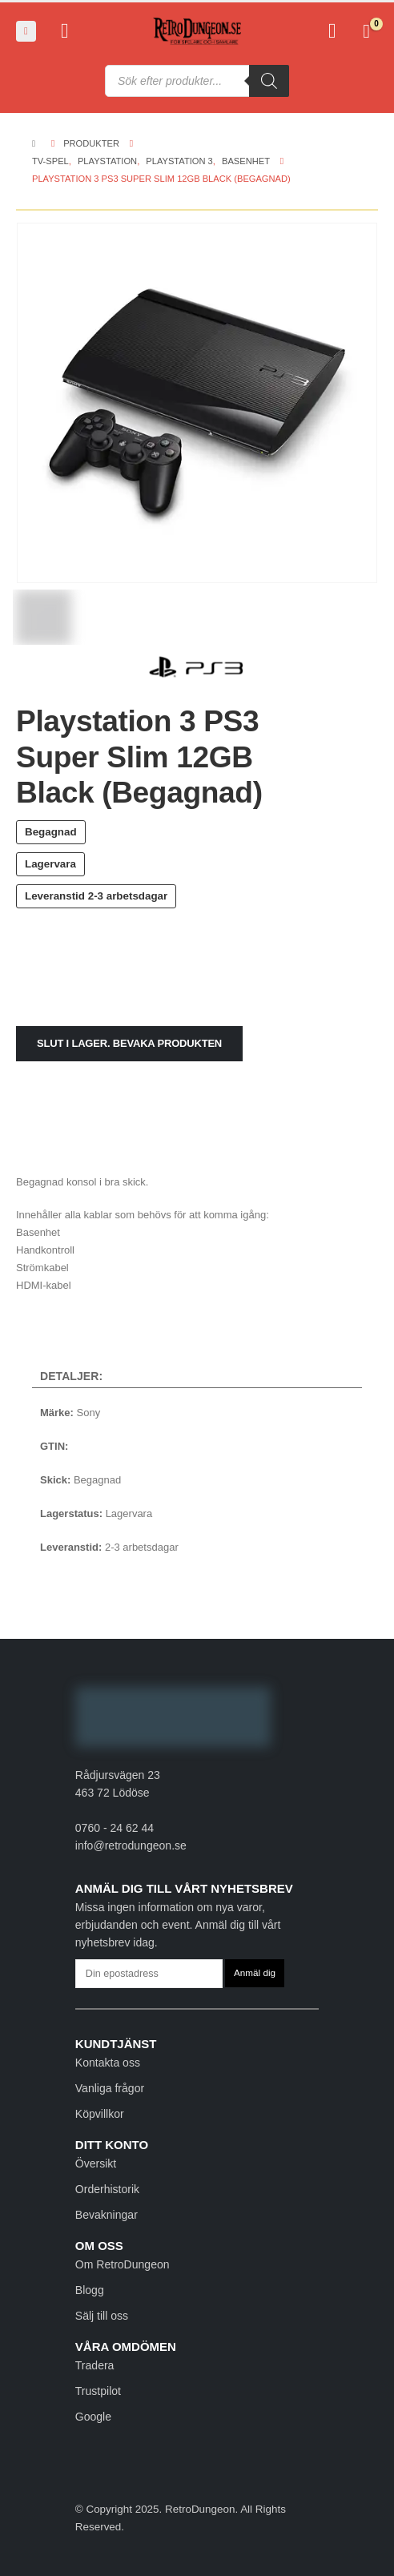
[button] (26, 31)
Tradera (95, 2365)
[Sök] (269, 81)
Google (93, 2416)
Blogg (89, 2290)
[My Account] (64, 31)
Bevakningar (106, 2214)
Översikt (95, 2163)
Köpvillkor (99, 2113)
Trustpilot (98, 2391)
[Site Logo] (197, 31)
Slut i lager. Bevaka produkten (129, 1043)
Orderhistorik (107, 2189)
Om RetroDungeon (122, 2264)
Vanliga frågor (109, 2088)
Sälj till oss (101, 2315)
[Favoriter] (332, 31)
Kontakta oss (107, 2062)
